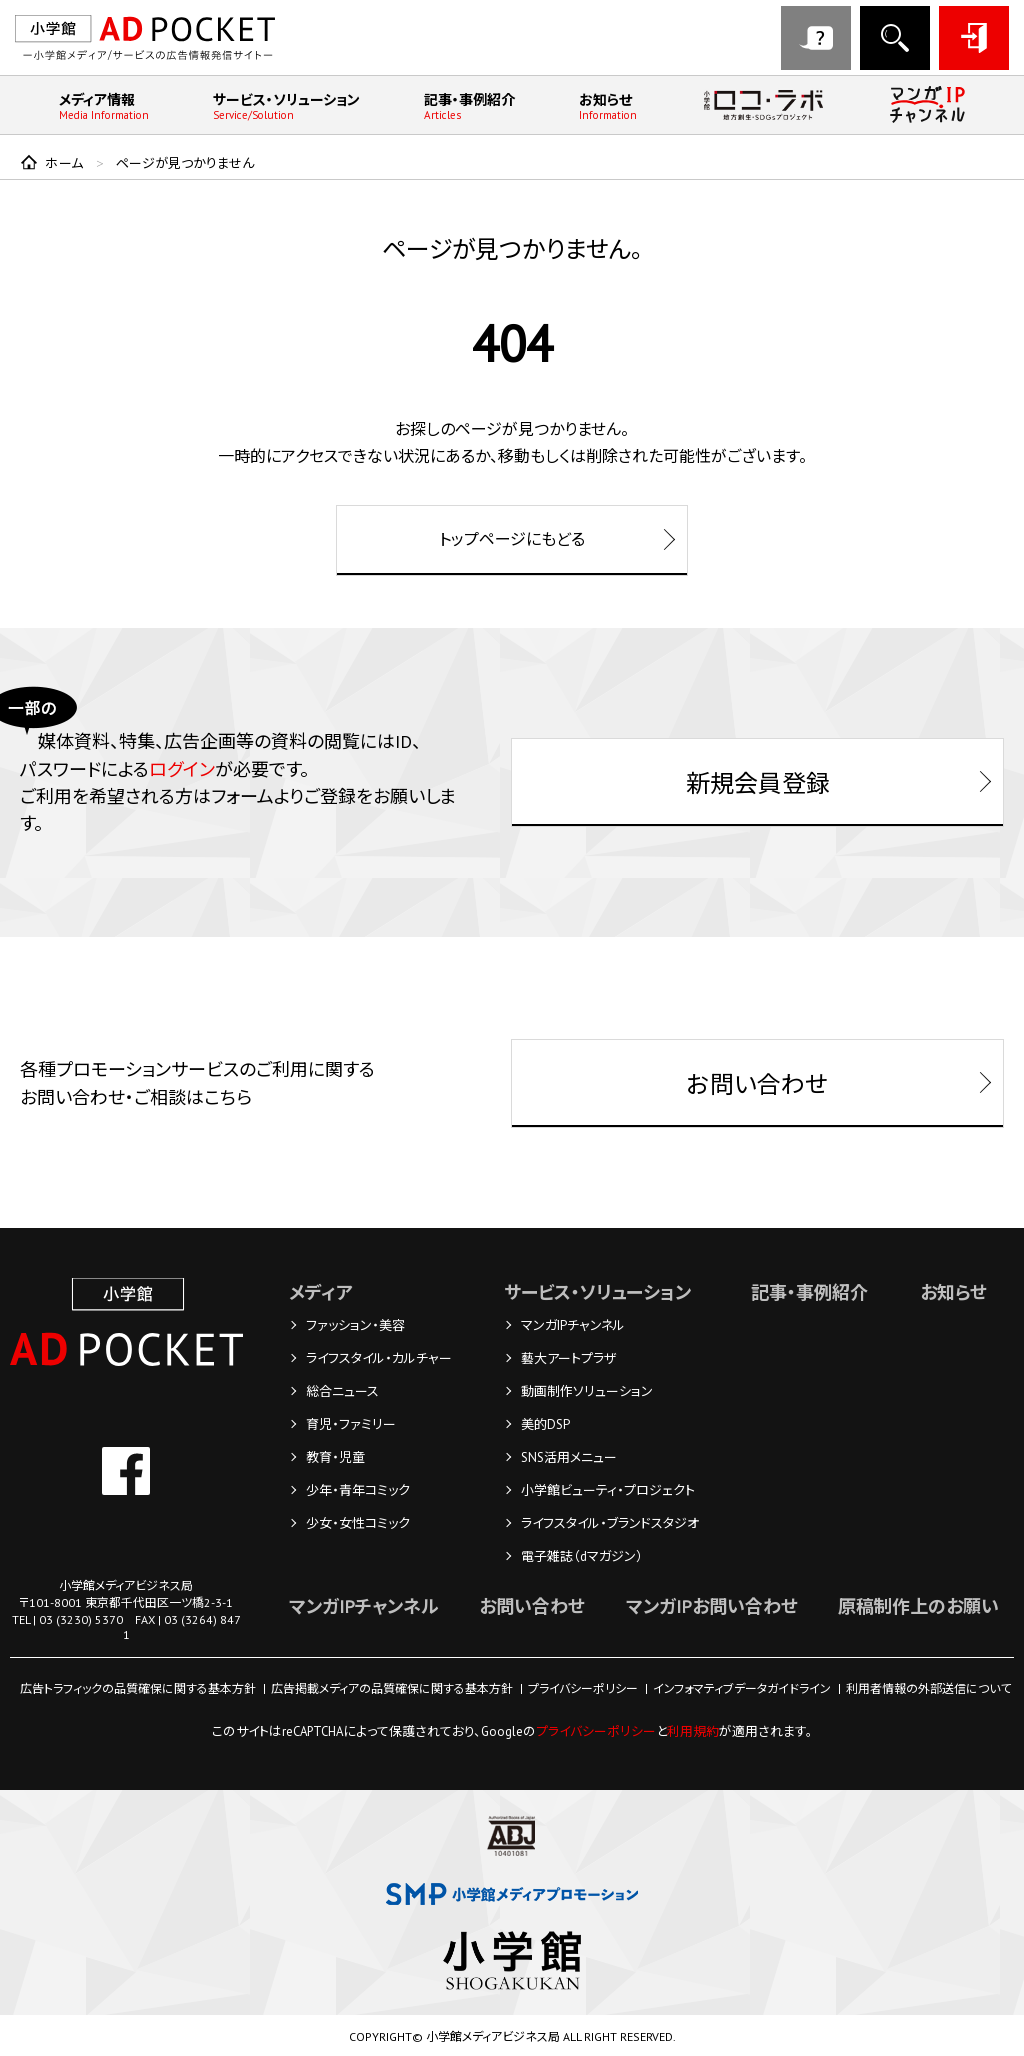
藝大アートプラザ (568, 1358)
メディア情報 (104, 106)
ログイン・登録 (974, 38)
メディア (321, 1292)
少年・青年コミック (358, 1490)
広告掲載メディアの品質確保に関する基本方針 (392, 1688)
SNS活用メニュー (569, 1457)
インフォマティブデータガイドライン (742, 1688)
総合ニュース (342, 1391)
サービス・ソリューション (286, 106)
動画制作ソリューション (587, 1391)
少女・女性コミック (358, 1523)
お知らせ (608, 106)
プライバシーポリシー (583, 1688)
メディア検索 (895, 38)
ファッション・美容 (355, 1325)
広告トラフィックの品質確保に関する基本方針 (138, 1688)
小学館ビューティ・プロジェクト (608, 1490)
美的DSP (545, 1424)
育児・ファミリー (351, 1424)
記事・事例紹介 (469, 106)
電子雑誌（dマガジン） (582, 1556)
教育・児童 (335, 1457)
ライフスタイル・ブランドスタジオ (610, 1523)
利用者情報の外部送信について (928, 1688)
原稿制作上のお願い (918, 1606)
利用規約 (693, 1731)
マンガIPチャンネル (573, 1325)
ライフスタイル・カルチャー (379, 1358)
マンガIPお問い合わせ (712, 1606)
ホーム (64, 163)
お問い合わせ (816, 38)
